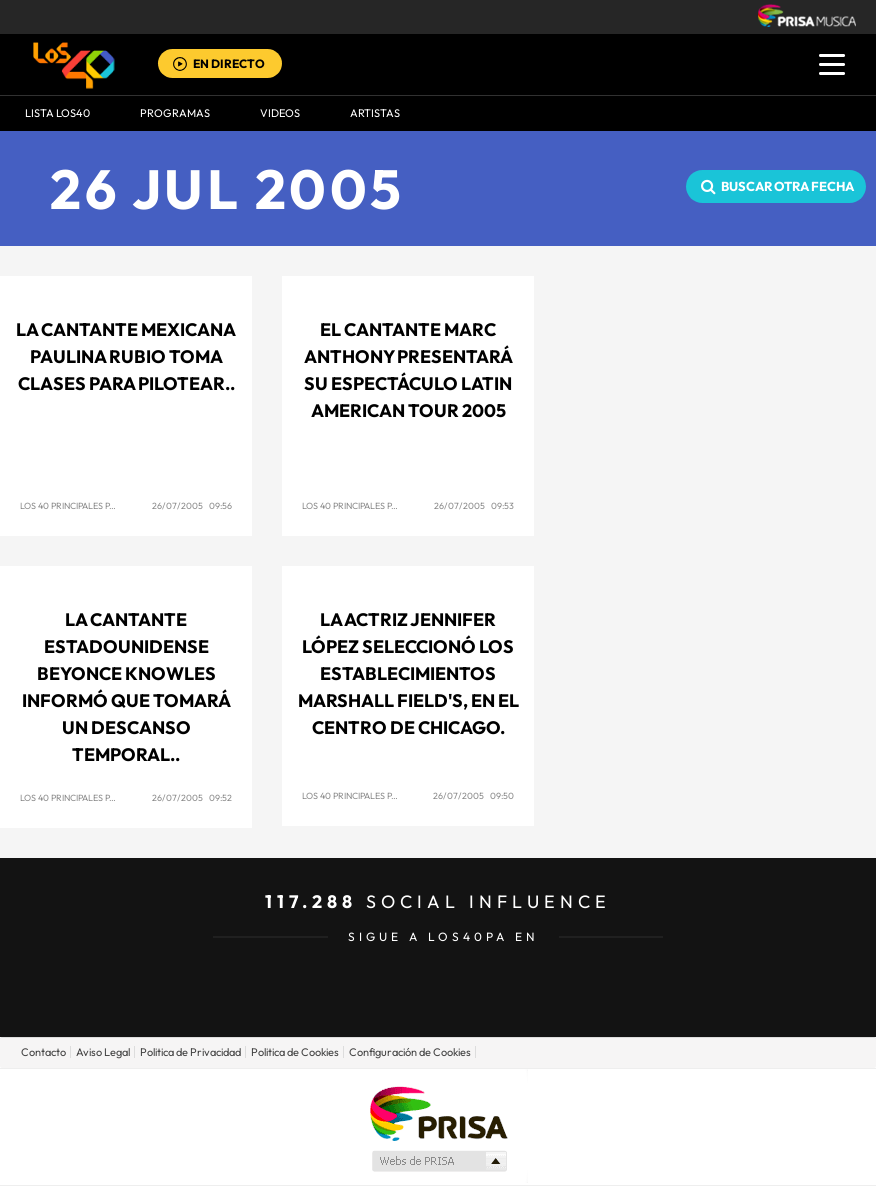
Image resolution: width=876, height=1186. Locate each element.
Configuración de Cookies (410, 1052)
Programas (175, 113)
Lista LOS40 (57, 113)
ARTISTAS (375, 113)
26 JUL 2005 (227, 188)
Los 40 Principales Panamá (80, 505)
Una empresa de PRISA (438, 1112)
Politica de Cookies (295, 1052)
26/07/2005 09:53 (474, 505)
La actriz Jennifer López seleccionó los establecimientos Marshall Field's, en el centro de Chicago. (408, 673)
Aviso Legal (103, 1052)
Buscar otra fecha (787, 186)
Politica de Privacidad (190, 1052)
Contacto (43, 1052)
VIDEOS (280, 113)
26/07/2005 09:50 (473, 795)
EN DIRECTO (229, 63)
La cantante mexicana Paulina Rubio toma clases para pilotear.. (126, 356)
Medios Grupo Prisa (438, 1161)
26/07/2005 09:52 (192, 797)
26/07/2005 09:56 (192, 505)
